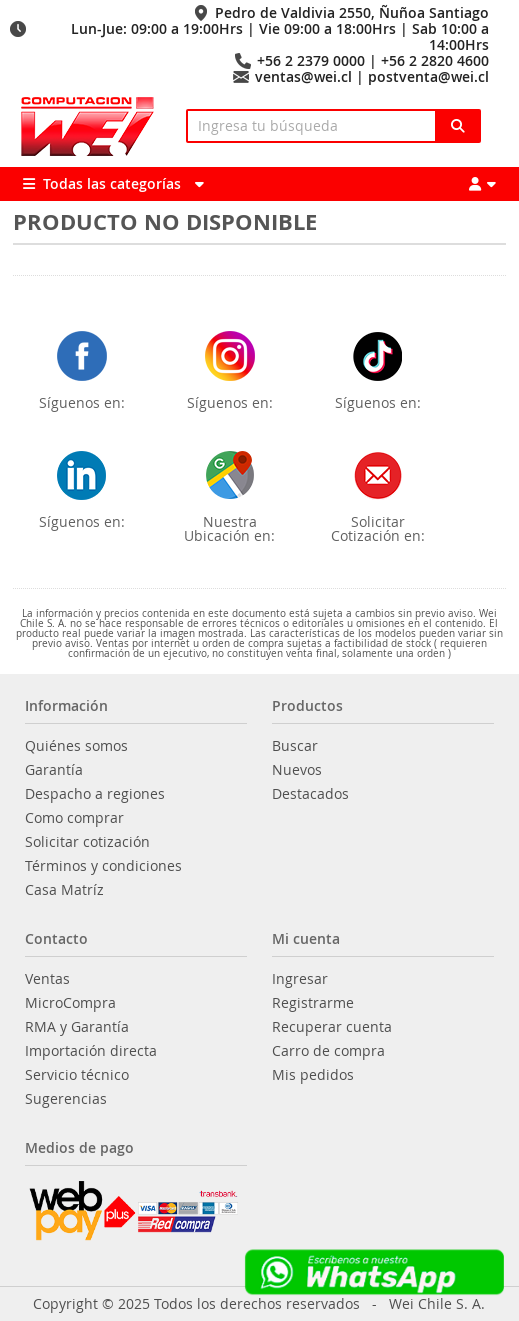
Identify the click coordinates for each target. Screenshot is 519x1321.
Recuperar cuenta (332, 1027)
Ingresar (300, 979)
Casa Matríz (64, 890)
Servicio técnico (77, 1075)
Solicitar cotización (87, 842)
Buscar (295, 746)
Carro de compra (328, 1051)
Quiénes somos (76, 746)
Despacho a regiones (95, 794)
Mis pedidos (313, 1075)
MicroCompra (70, 1003)
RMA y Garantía (77, 1027)
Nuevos (297, 770)
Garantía (54, 770)
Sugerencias (66, 1099)
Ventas (47, 979)
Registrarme (313, 1003)
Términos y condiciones (103, 866)
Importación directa (91, 1051)
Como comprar (74, 818)
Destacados (310, 794)
